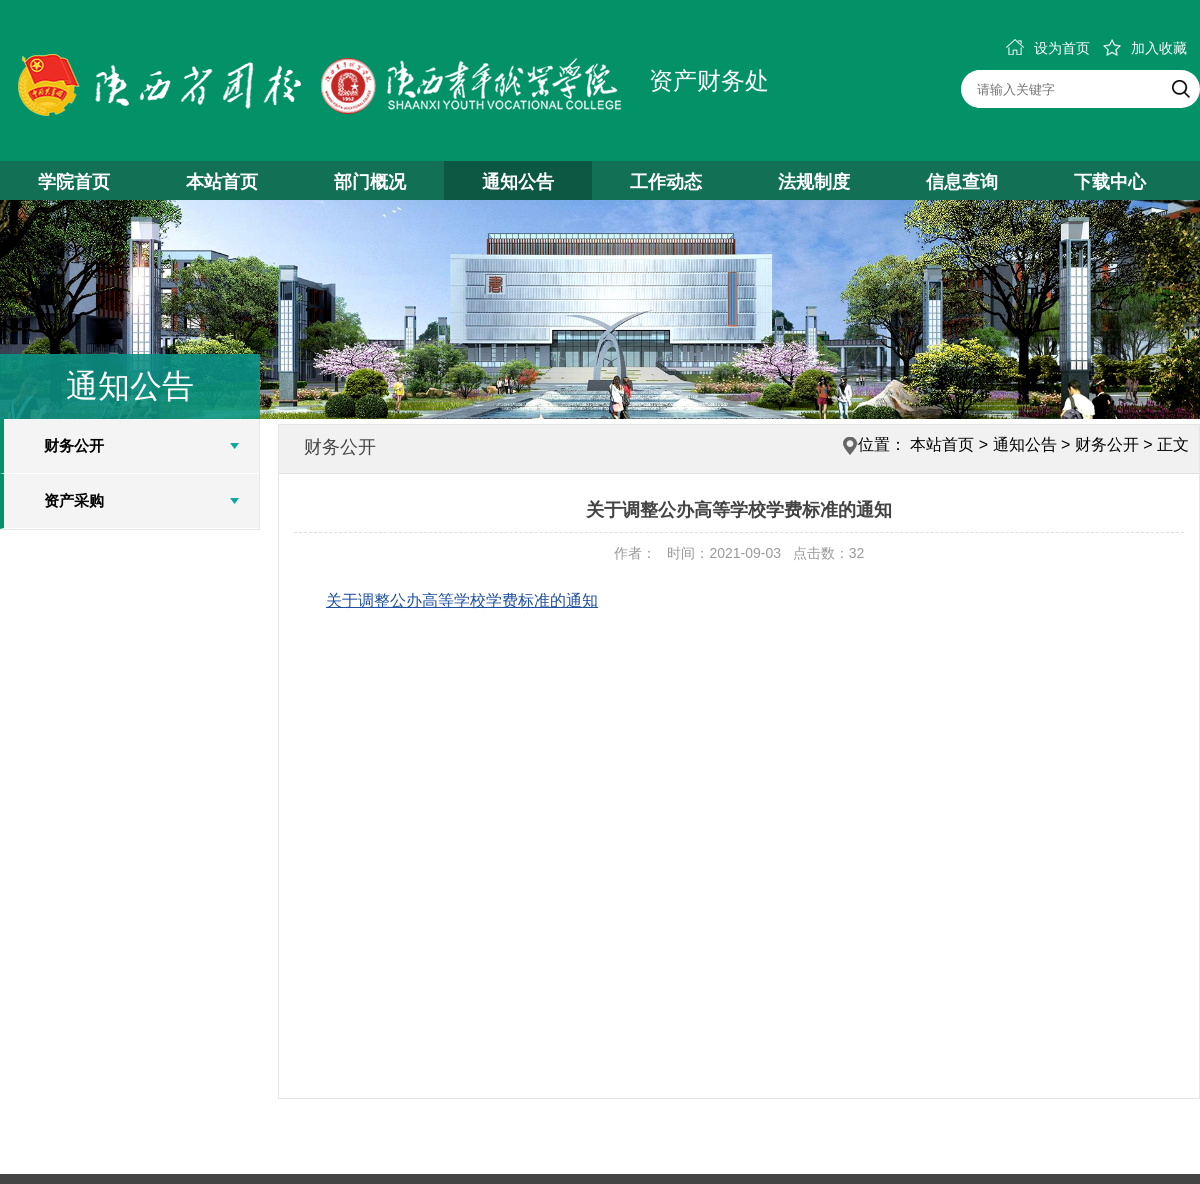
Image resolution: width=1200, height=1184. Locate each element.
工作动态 (666, 182)
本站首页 (222, 182)
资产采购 (74, 500)
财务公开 (74, 445)
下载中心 (1110, 182)
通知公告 (518, 182)
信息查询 (962, 182)
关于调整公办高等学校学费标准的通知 (462, 600)
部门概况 (370, 182)
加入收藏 (1145, 48)
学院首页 (74, 182)
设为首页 (1048, 48)
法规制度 (814, 182)
